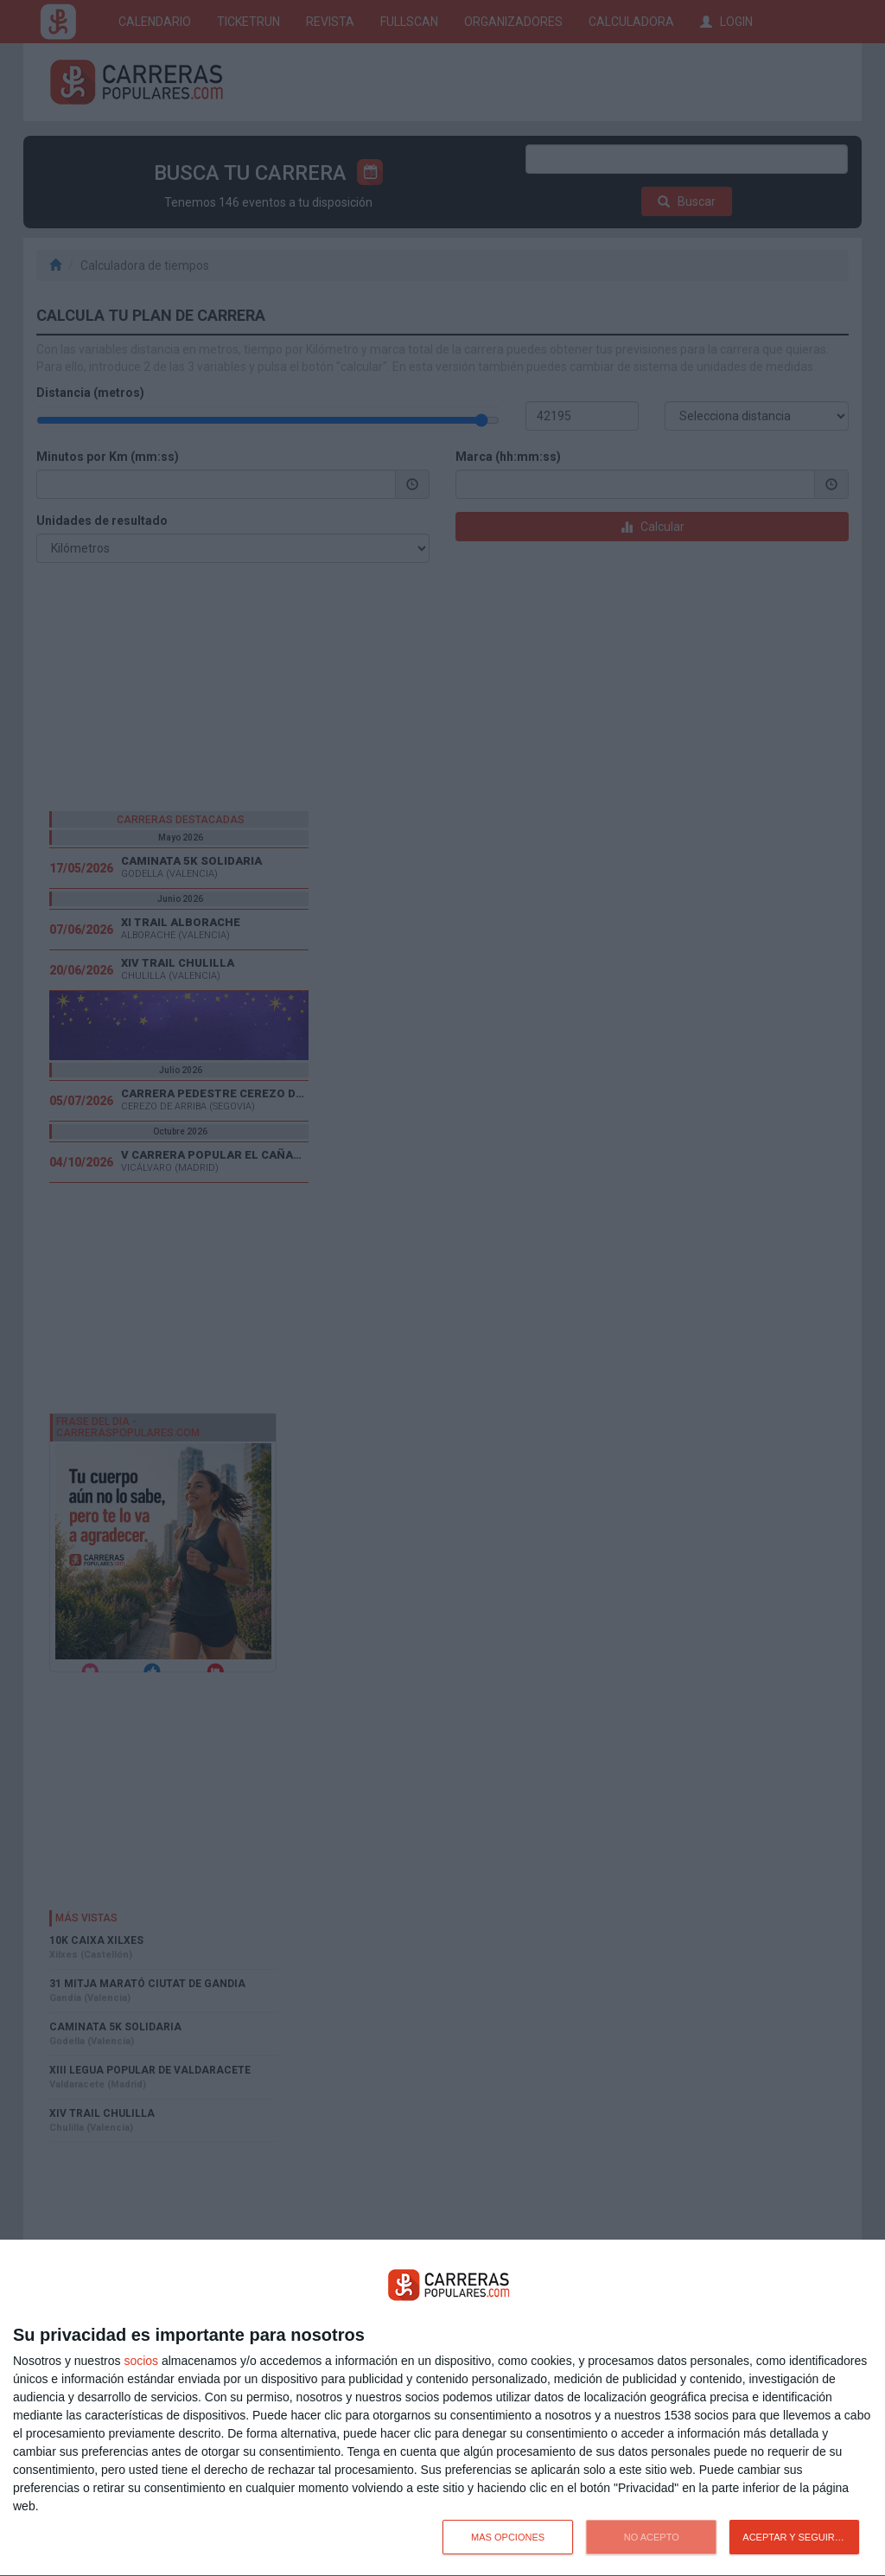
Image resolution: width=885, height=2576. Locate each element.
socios (141, 2361)
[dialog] (442, 2408)
